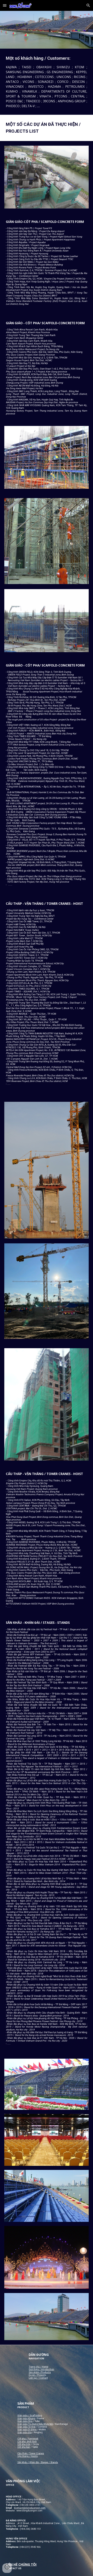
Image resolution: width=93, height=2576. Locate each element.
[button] (4, 5)
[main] (46, 81)
